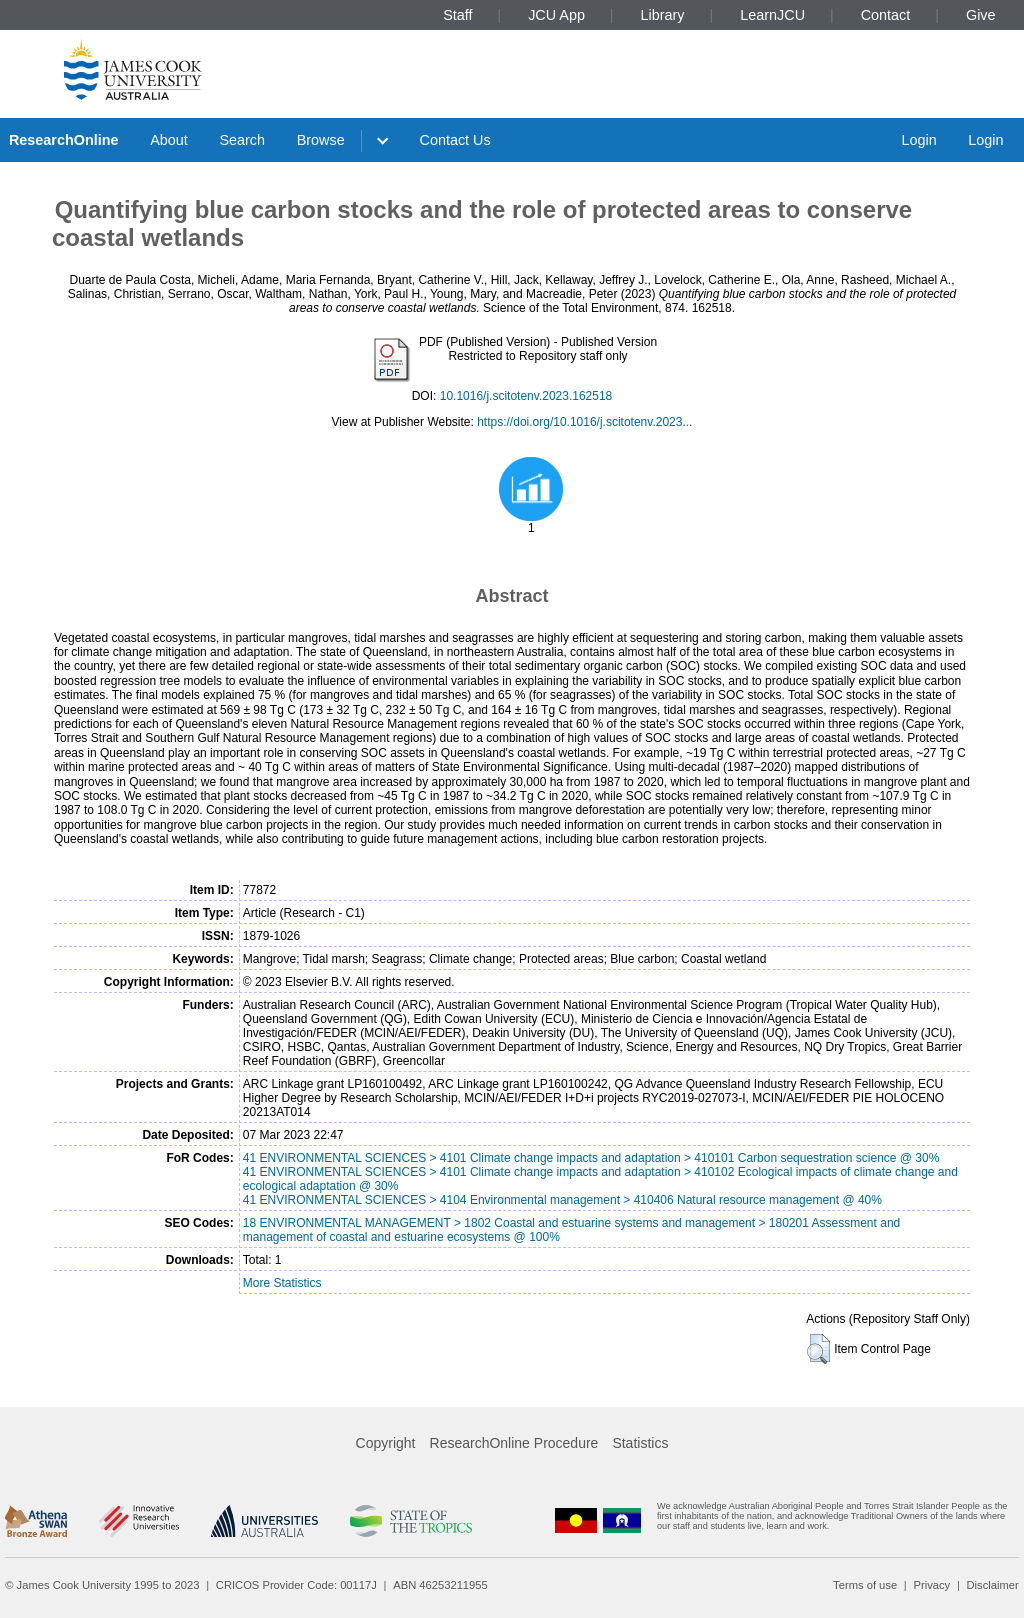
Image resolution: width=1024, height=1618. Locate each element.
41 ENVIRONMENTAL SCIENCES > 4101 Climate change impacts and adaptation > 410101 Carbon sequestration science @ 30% (591, 1158)
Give (981, 15)
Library (663, 15)
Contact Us (455, 140)
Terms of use (865, 1585)
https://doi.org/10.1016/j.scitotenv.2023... (584, 422)
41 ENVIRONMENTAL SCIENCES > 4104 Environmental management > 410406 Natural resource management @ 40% (562, 1200)
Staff (457, 15)
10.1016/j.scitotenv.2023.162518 (526, 396)
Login (918, 140)
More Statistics (282, 1283)
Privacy (931, 1585)
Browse (321, 140)
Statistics (640, 1443)
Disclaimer (993, 1585)
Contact (886, 15)
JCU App (556, 15)
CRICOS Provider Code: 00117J (296, 1585)
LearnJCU (772, 15)
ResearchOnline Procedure (514, 1443)
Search (242, 140)
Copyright (386, 1443)
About (169, 140)
